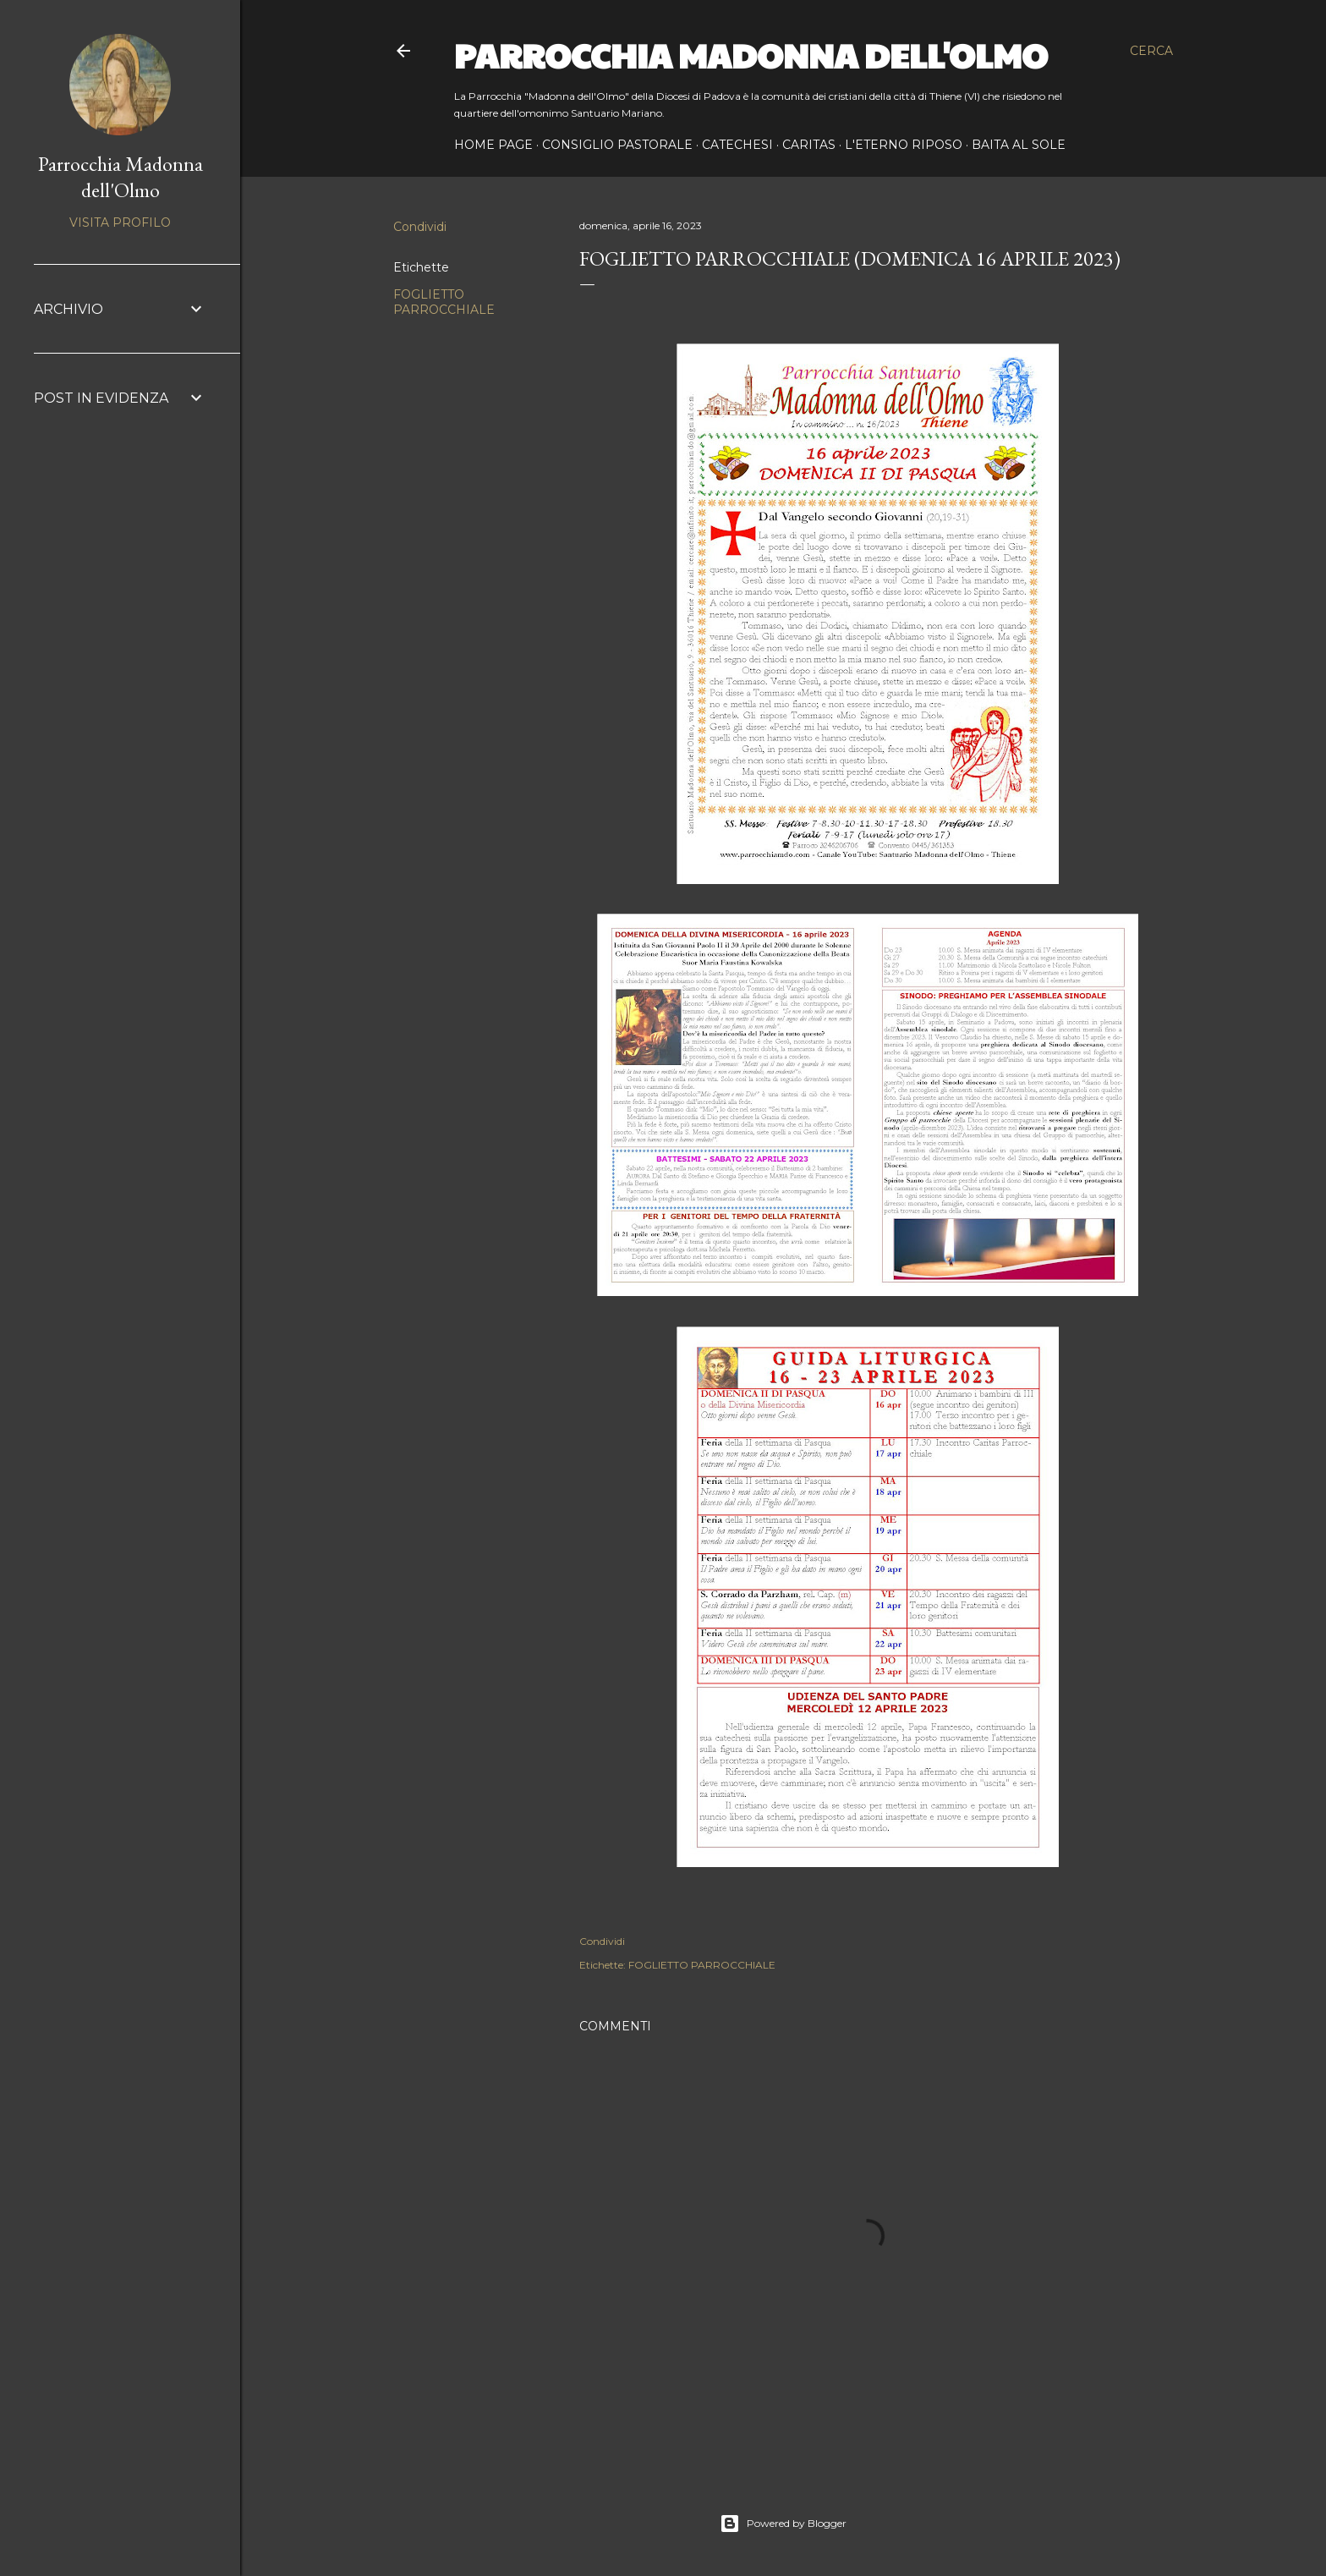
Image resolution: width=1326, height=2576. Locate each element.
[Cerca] (1151, 50)
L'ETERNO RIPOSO (903, 144)
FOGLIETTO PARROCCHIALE (444, 302)
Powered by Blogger (783, 2523)
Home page (493, 144)
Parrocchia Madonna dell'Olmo (751, 54)
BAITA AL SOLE (1019, 144)
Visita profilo (120, 222)
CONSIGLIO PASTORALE (617, 144)
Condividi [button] (420, 226)
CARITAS (809, 144)
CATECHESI (737, 144)
